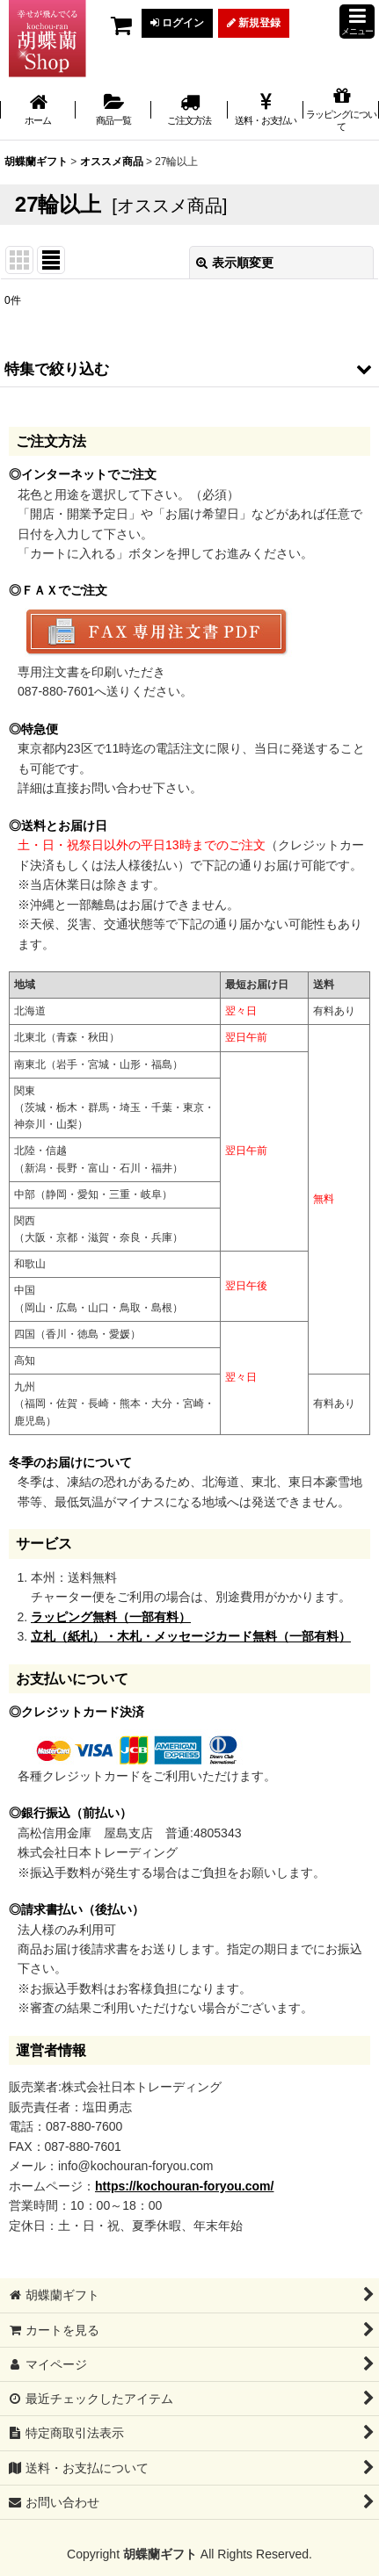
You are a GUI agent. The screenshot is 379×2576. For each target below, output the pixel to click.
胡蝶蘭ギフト (160, 2554)
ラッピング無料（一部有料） (111, 1617)
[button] (357, 21)
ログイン (177, 23)
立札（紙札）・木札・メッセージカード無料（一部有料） (191, 1636)
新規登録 (254, 23)
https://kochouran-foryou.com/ (184, 2186)
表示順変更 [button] (234, 263)
